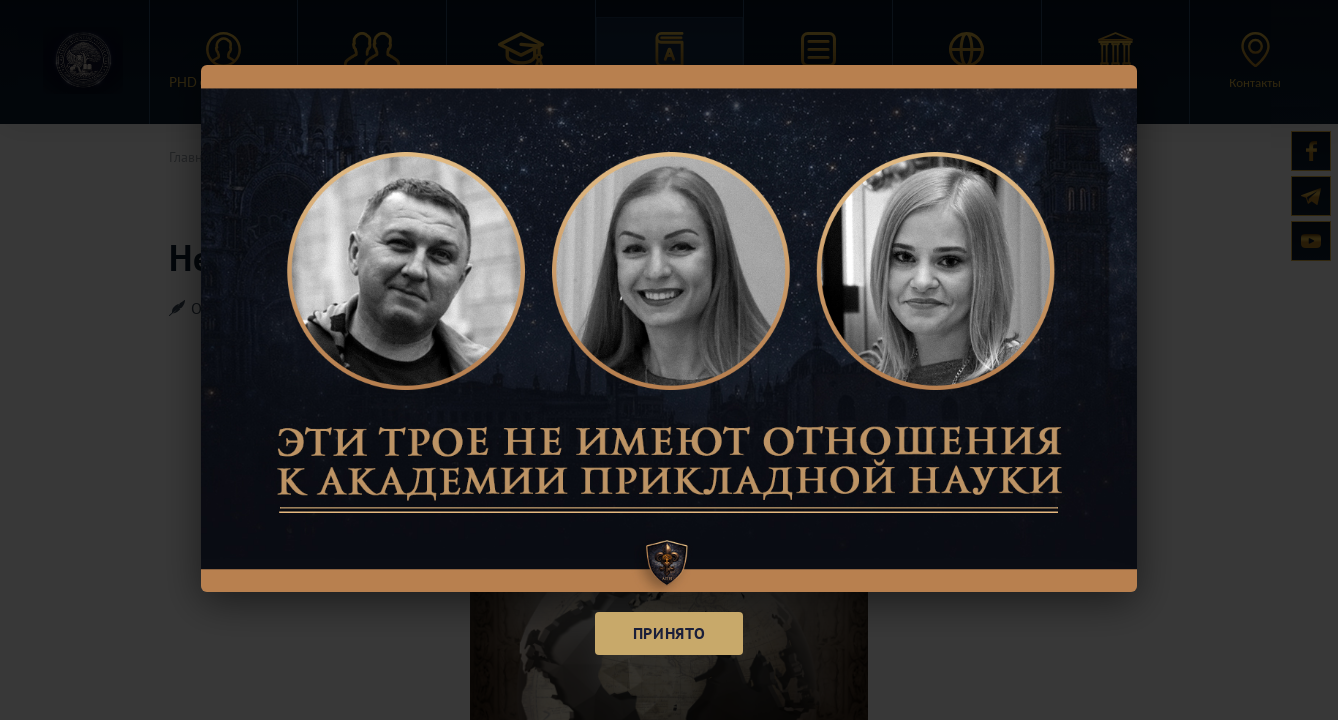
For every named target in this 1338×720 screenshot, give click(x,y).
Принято (669, 633)
